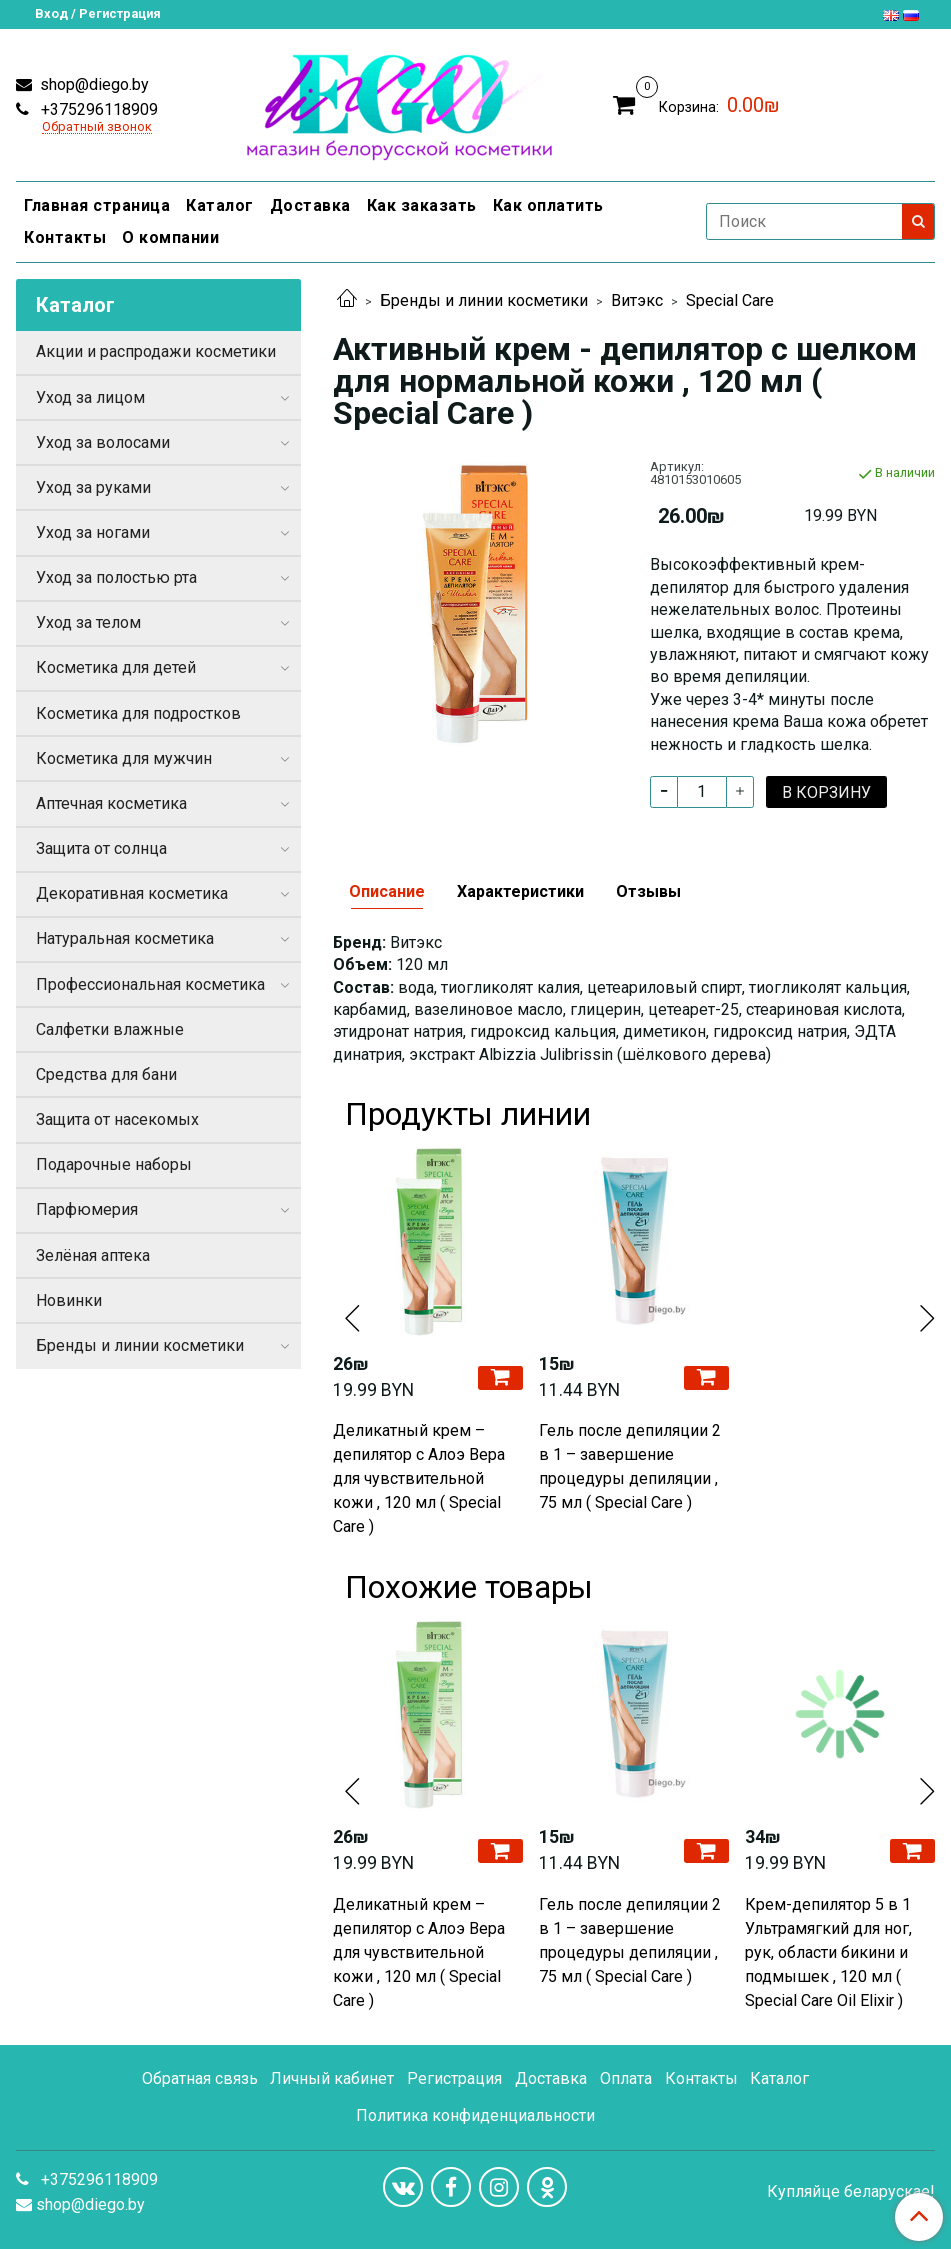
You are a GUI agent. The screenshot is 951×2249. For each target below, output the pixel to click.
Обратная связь (200, 2078)
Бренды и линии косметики (484, 300)
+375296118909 (97, 109)
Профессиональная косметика (150, 984)
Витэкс (637, 300)
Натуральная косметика (125, 938)
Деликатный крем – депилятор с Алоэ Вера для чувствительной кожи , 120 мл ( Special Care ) (419, 1478)
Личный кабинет (332, 2078)
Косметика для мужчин (124, 758)
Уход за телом (88, 622)
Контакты (65, 237)
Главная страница (97, 205)
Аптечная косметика (111, 803)
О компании (170, 237)
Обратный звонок (97, 127)
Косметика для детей (116, 667)
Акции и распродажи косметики (156, 351)
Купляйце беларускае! (851, 2192)
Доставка (310, 205)
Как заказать (422, 205)
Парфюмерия (87, 1209)
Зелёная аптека (93, 1255)
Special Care (730, 300)
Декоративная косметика (132, 893)
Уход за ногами (93, 532)
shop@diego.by (92, 84)
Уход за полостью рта (116, 577)
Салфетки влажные (110, 1029)
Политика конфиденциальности (475, 2115)
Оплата (626, 2078)
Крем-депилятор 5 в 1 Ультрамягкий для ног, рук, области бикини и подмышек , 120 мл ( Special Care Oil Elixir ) (828, 1952)
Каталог (220, 205)
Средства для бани (106, 1074)
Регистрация (454, 2078)
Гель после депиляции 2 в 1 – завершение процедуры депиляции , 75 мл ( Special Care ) (630, 1466)
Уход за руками (93, 487)
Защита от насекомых (117, 1119)
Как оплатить (548, 205)
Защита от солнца (101, 848)
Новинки (69, 1300)
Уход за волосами (103, 442)
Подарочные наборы (114, 1164)
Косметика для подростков (138, 713)
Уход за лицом (90, 397)
